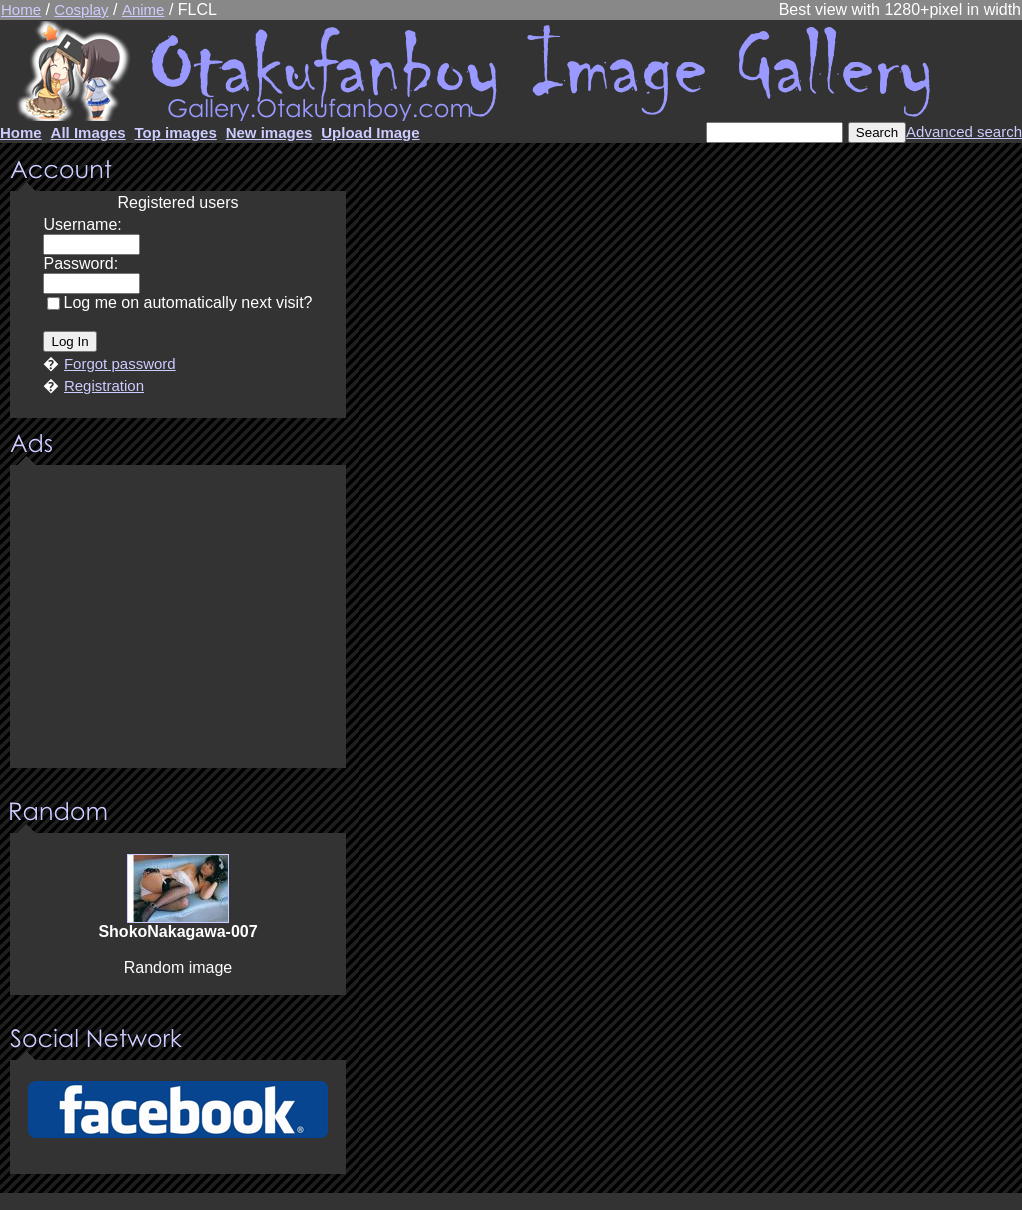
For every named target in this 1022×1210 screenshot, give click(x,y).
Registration (104, 385)
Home (21, 9)
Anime (143, 9)
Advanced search (964, 131)
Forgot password (120, 363)
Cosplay (81, 9)
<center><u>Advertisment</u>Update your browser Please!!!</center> (178, 618)
